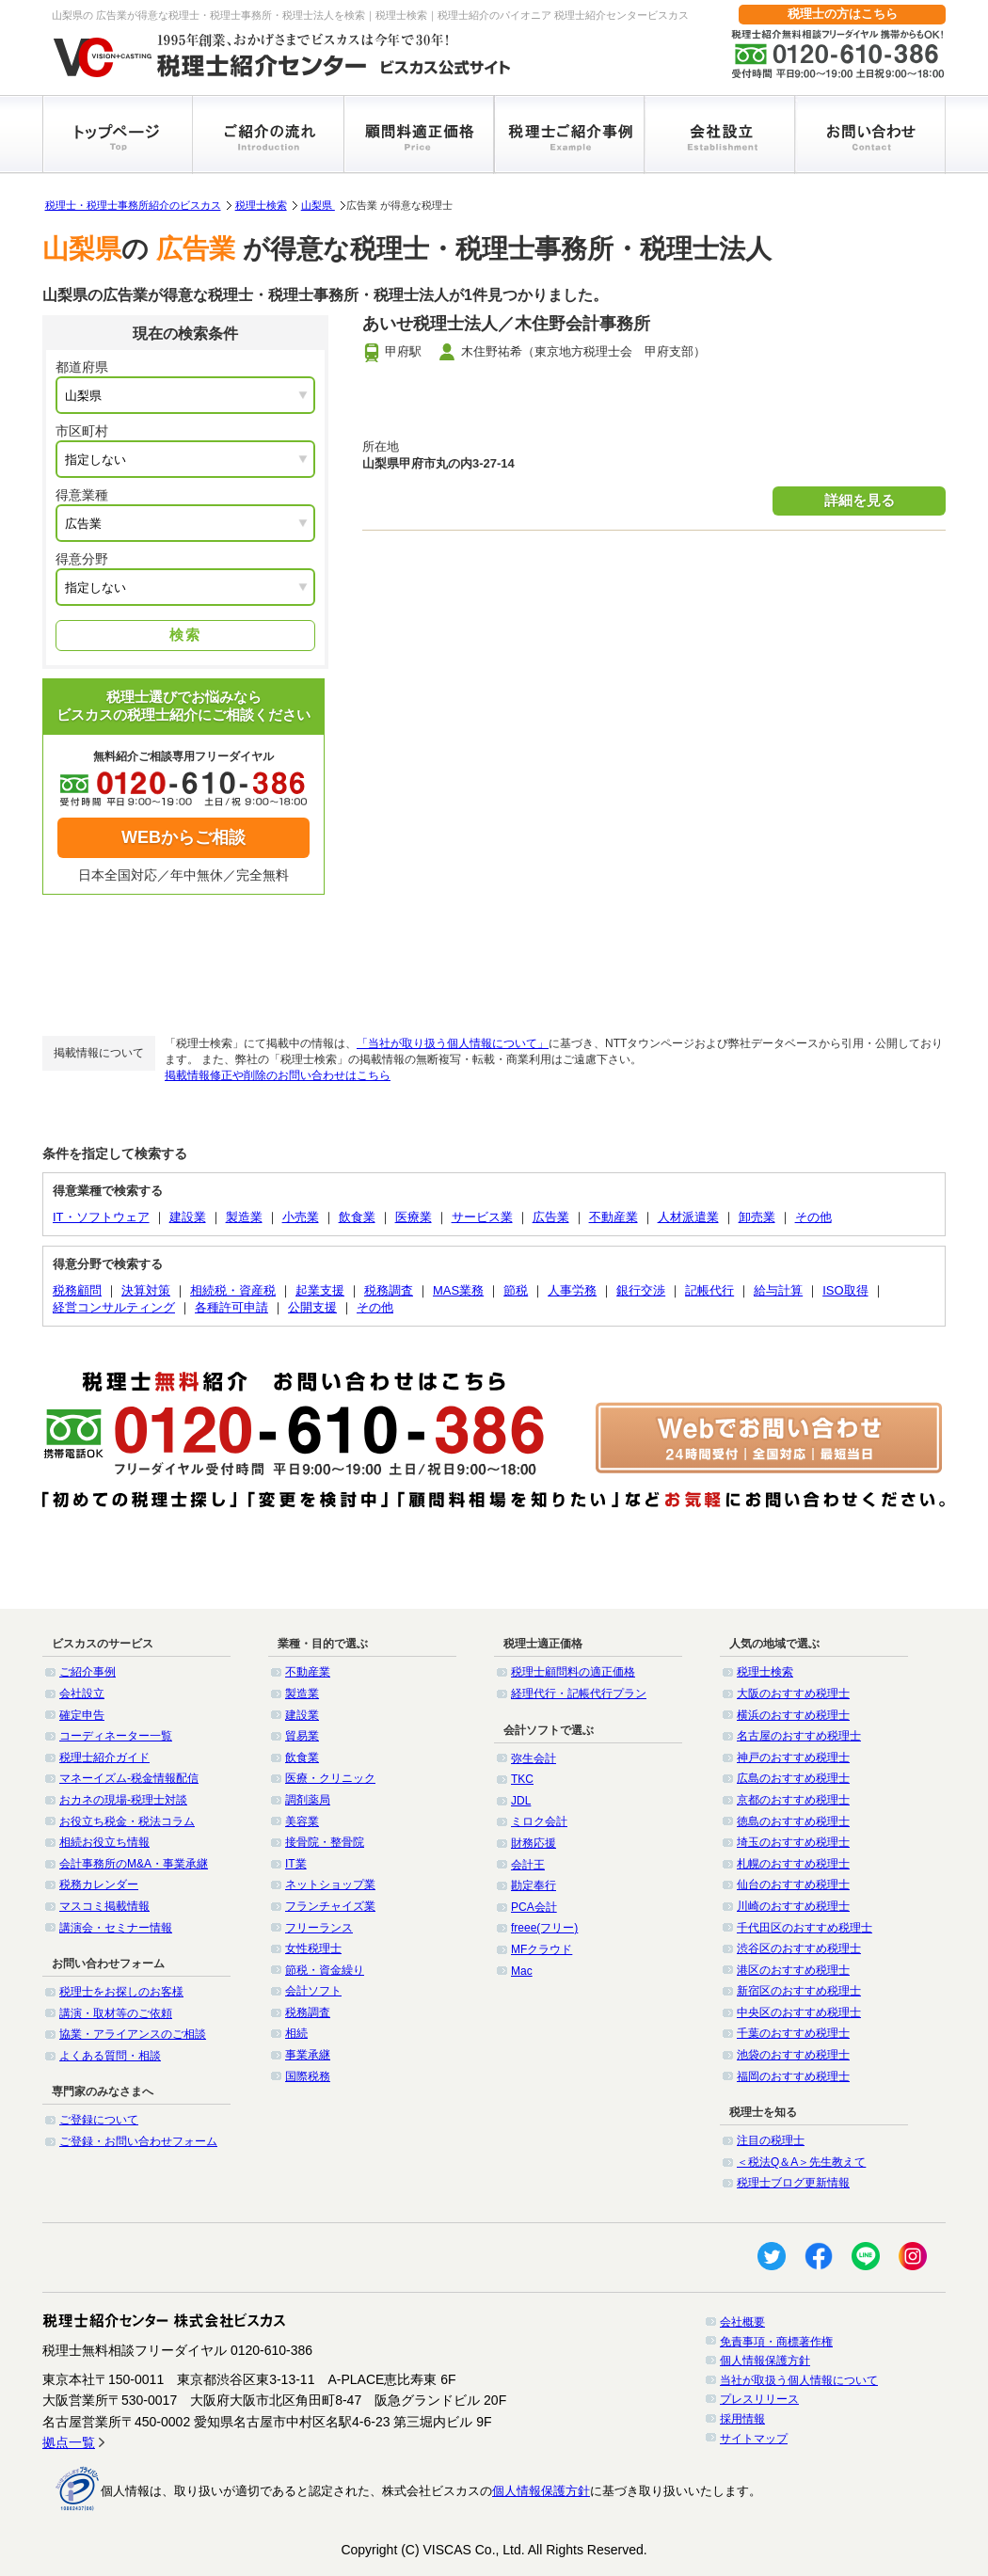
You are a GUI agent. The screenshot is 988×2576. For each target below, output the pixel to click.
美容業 (302, 1821)
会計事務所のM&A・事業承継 (133, 1863)
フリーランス (319, 1927)
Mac (522, 1971)
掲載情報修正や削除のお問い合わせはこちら (277, 1075)
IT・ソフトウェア (101, 1217)
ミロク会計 (539, 1821)
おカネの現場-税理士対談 (123, 1799)
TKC (522, 1779)
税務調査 (388, 1290)
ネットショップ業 (330, 1884)
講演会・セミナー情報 (115, 1927)
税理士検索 (261, 205)
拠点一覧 (68, 2442)
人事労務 (572, 1290)
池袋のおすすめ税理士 (793, 2054)
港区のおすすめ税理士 (793, 1970)
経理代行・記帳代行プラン (578, 1693)
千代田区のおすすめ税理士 (804, 1927)
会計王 (528, 1864)
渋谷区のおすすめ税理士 (799, 1948)
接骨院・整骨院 (324, 1842)
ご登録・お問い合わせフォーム (138, 2141)
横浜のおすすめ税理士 (793, 1715)
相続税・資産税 (233, 1290)
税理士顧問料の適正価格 (573, 1671)
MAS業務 (458, 1290)
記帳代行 (709, 1290)
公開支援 (312, 1307)
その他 (813, 1217)
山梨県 (318, 205)
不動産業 (613, 1217)
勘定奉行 (533, 1885)
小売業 (300, 1217)
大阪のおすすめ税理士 (793, 1693)
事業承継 (307, 2054)
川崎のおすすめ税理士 (793, 1906)
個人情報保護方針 (765, 2360)
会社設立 (81, 1693)
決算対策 (145, 1290)
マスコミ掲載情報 (104, 1906)
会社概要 (742, 2322)
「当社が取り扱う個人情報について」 (453, 1043)
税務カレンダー (98, 1884)
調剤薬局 (307, 1799)
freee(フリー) (544, 1927)
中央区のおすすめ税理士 (799, 2012)
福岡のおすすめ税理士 (793, 2076)
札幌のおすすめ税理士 (793, 1863)
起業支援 (319, 1290)
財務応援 (533, 1843)
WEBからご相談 (183, 837)
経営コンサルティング (114, 1307)
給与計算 (778, 1290)
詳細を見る (859, 500)
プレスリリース (759, 2399)
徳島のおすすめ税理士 (793, 1821)
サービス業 (482, 1217)
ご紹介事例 (87, 1671)
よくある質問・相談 (110, 2055)
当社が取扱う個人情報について (799, 2380)
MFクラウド (541, 1949)
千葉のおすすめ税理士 (793, 2033)
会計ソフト (313, 1990)
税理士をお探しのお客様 (121, 1991)
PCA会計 (534, 1907)
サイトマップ (754, 2438)
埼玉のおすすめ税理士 (793, 1842)
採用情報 (742, 2418)
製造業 (244, 1217)
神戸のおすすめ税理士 (793, 1757)
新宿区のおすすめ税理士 (799, 1990)
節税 (515, 1290)
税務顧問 (77, 1290)
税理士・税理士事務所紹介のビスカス (133, 205)
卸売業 (757, 1217)
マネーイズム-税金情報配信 (129, 1778)
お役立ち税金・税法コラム (127, 1821)
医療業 (413, 1217)
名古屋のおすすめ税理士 (799, 1735)
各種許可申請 (231, 1307)
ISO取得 (845, 1290)
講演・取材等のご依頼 (115, 2013)
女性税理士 (313, 1948)
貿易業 (302, 1735)
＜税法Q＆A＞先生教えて (801, 2162)
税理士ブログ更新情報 (793, 2182)
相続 (296, 2033)
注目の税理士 (771, 2140)
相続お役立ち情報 (104, 1842)
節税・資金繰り (324, 1970)
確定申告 (81, 1715)
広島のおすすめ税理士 (793, 1778)
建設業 (187, 1217)
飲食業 (357, 1217)
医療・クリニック (330, 1778)
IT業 (296, 1863)
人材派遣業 (688, 1217)
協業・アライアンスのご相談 (132, 2034)
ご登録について (98, 2119)
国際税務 (307, 2076)
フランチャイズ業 (330, 1906)
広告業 (551, 1217)
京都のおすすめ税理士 (793, 1799)
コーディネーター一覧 (115, 1735)
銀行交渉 (640, 1290)
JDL (521, 1800)
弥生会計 (533, 1758)
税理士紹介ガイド (104, 1757)
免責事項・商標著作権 (776, 2341)
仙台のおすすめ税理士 (793, 1884)
